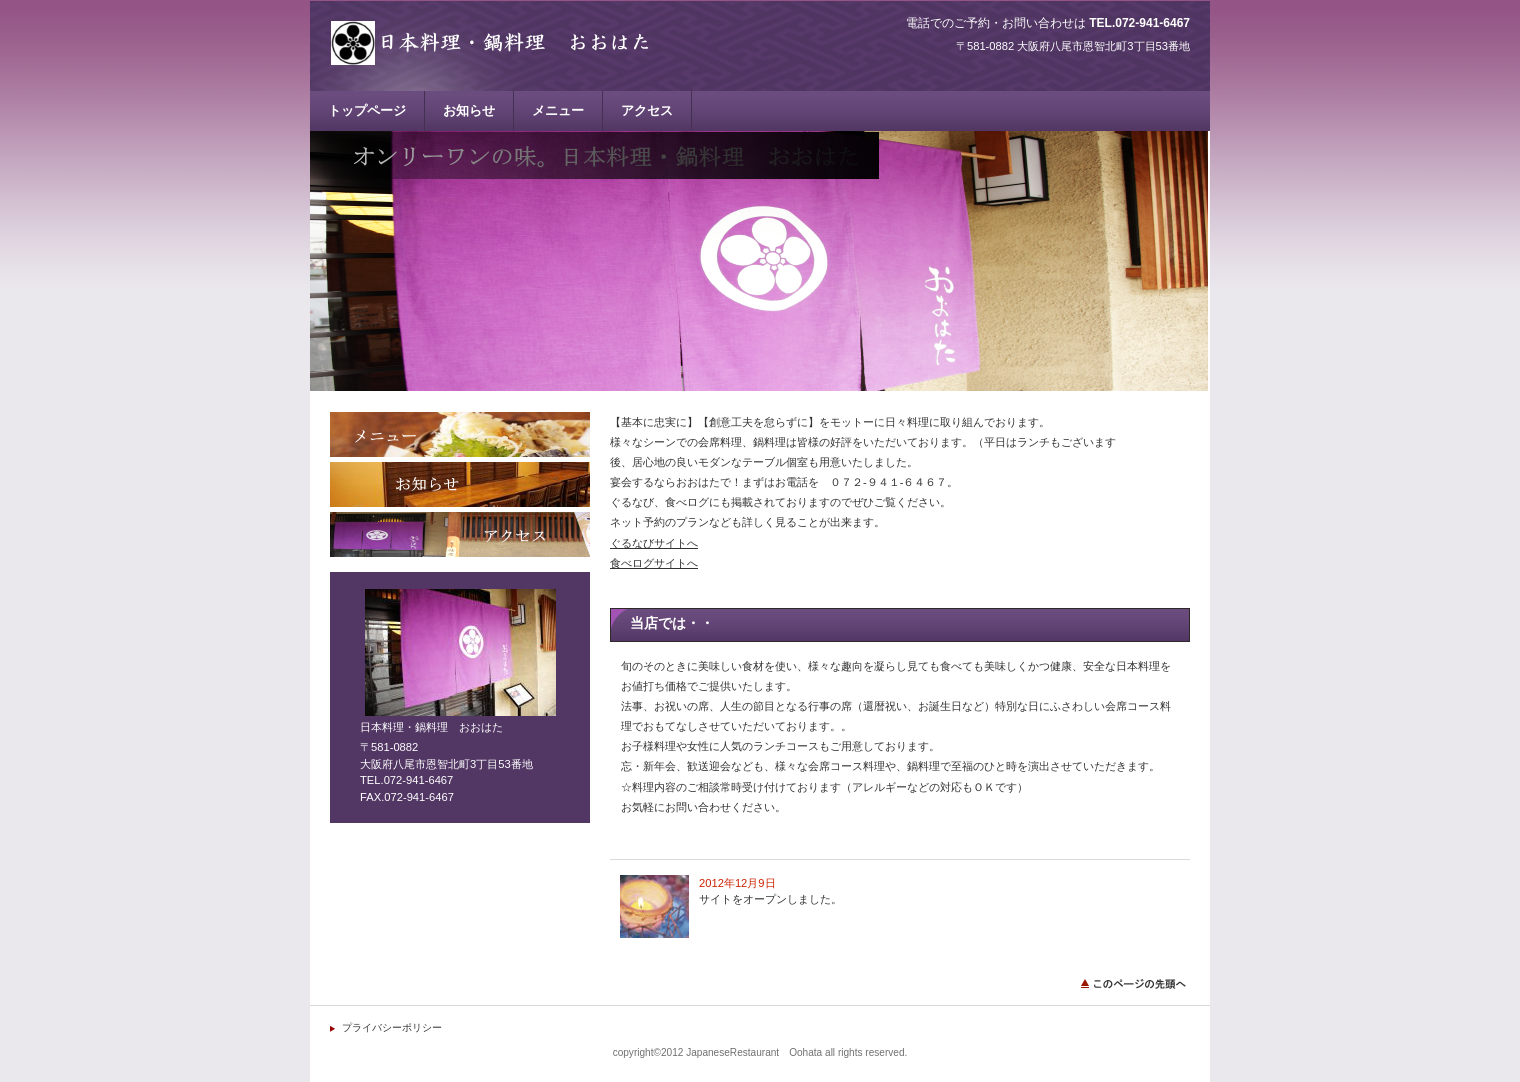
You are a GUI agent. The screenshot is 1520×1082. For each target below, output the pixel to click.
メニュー (460, 434)
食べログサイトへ (654, 563)
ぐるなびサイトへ (654, 543)
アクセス (460, 534)
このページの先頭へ (1135, 983)
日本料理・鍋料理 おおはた (530, 42)
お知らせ (460, 484)
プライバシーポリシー (392, 1027)
